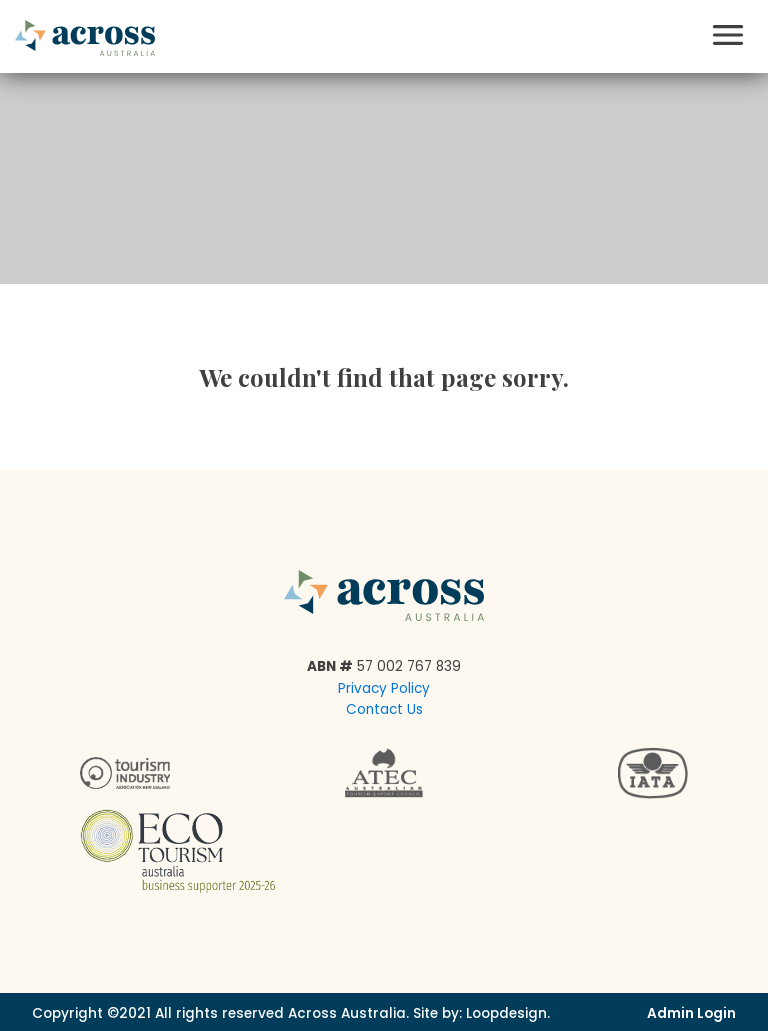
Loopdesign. (508, 1013)
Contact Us (384, 709)
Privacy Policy (384, 688)
